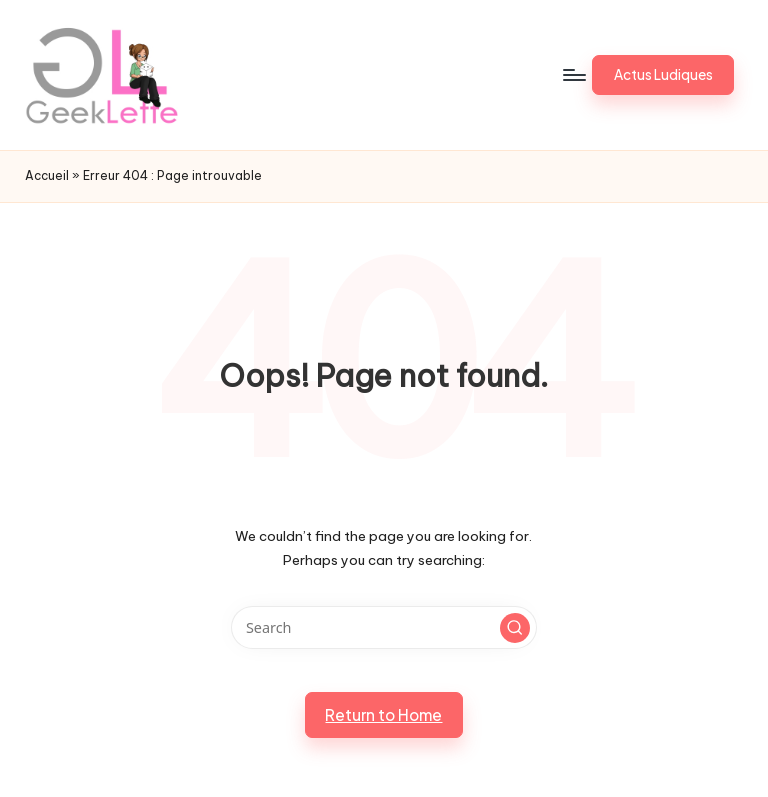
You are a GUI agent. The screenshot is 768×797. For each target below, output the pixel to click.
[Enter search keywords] (383, 627)
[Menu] (573, 75)
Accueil (47, 175)
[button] (663, 75)
